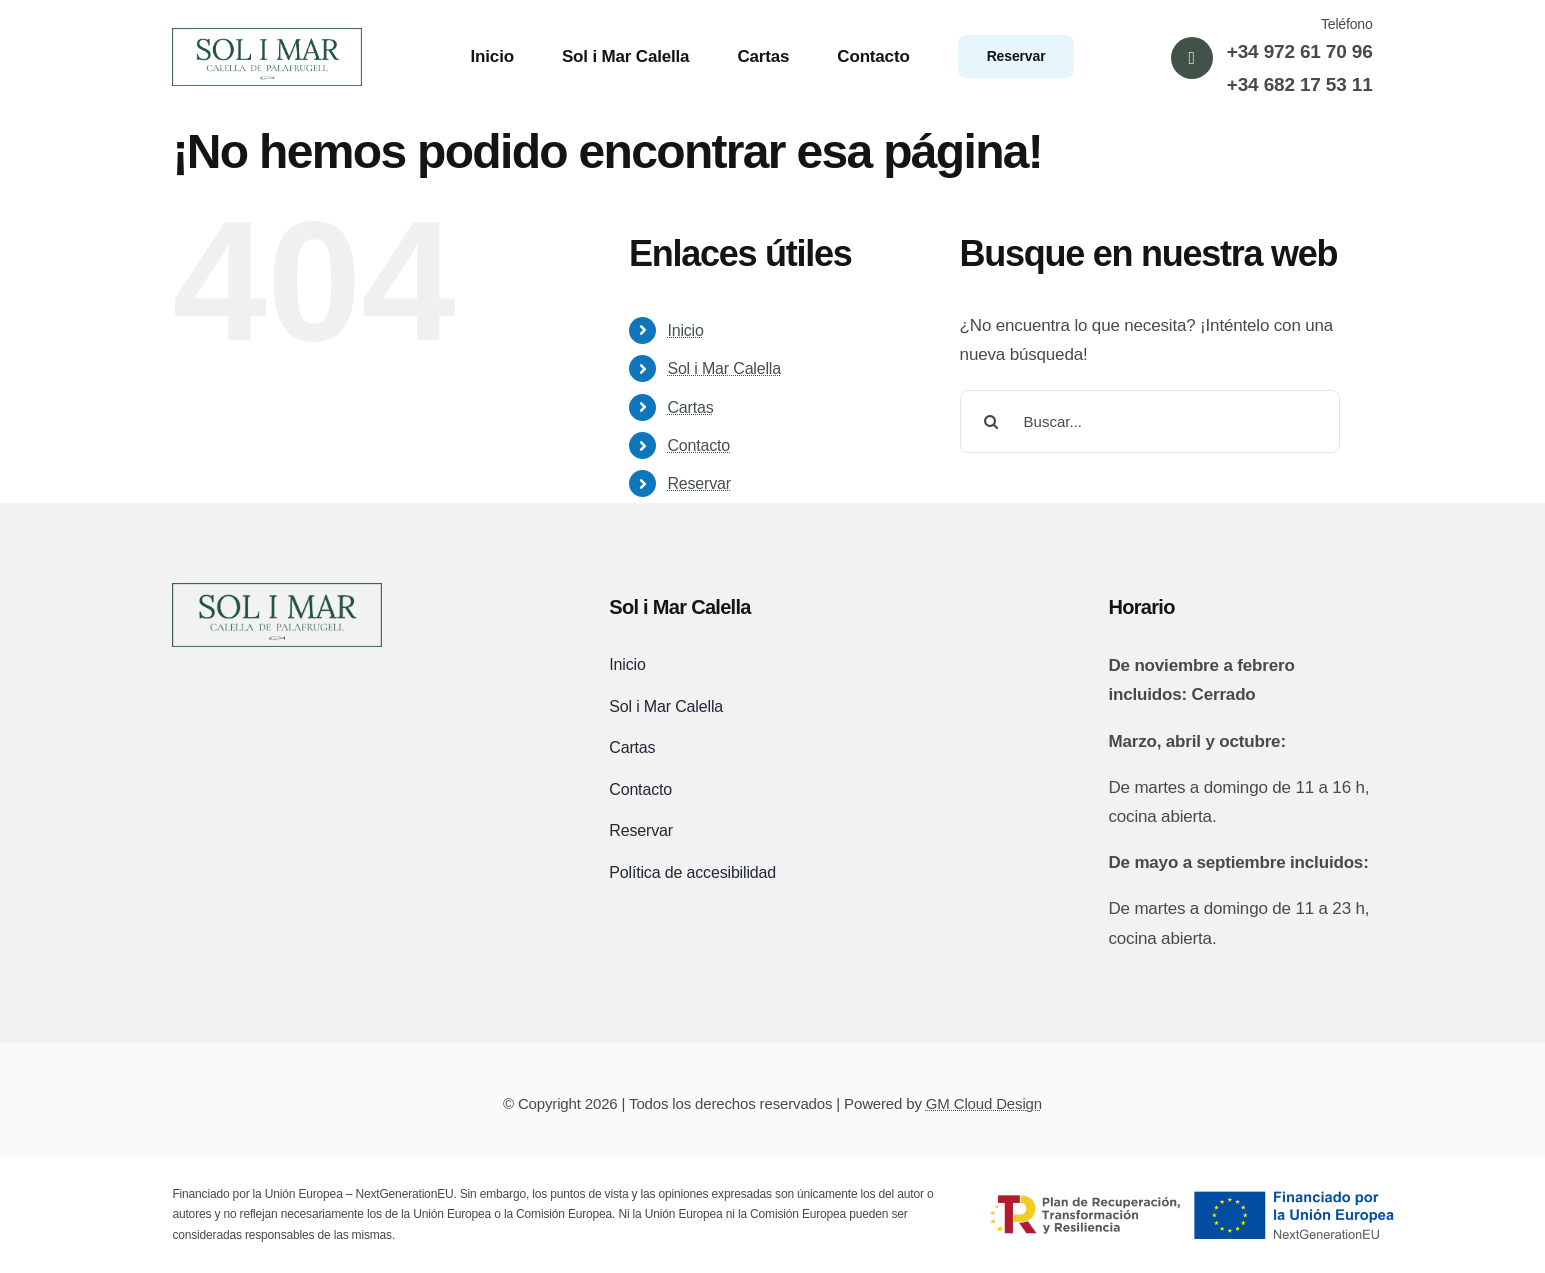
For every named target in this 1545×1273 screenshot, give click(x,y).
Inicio (685, 330)
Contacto (698, 445)
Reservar (699, 483)
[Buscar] (991, 421)
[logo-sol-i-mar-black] (277, 591)
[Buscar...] (1150, 421)
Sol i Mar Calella (724, 368)
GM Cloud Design (984, 1103)
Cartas (690, 407)
